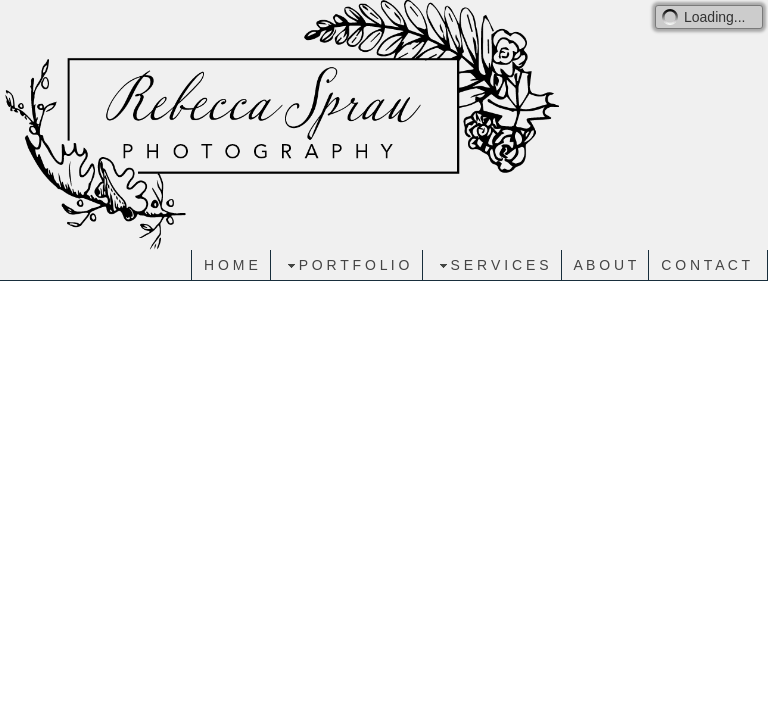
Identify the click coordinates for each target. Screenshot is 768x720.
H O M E (231, 265)
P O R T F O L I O (346, 265)
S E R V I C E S (492, 265)
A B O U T (605, 265)
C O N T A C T (705, 265)
